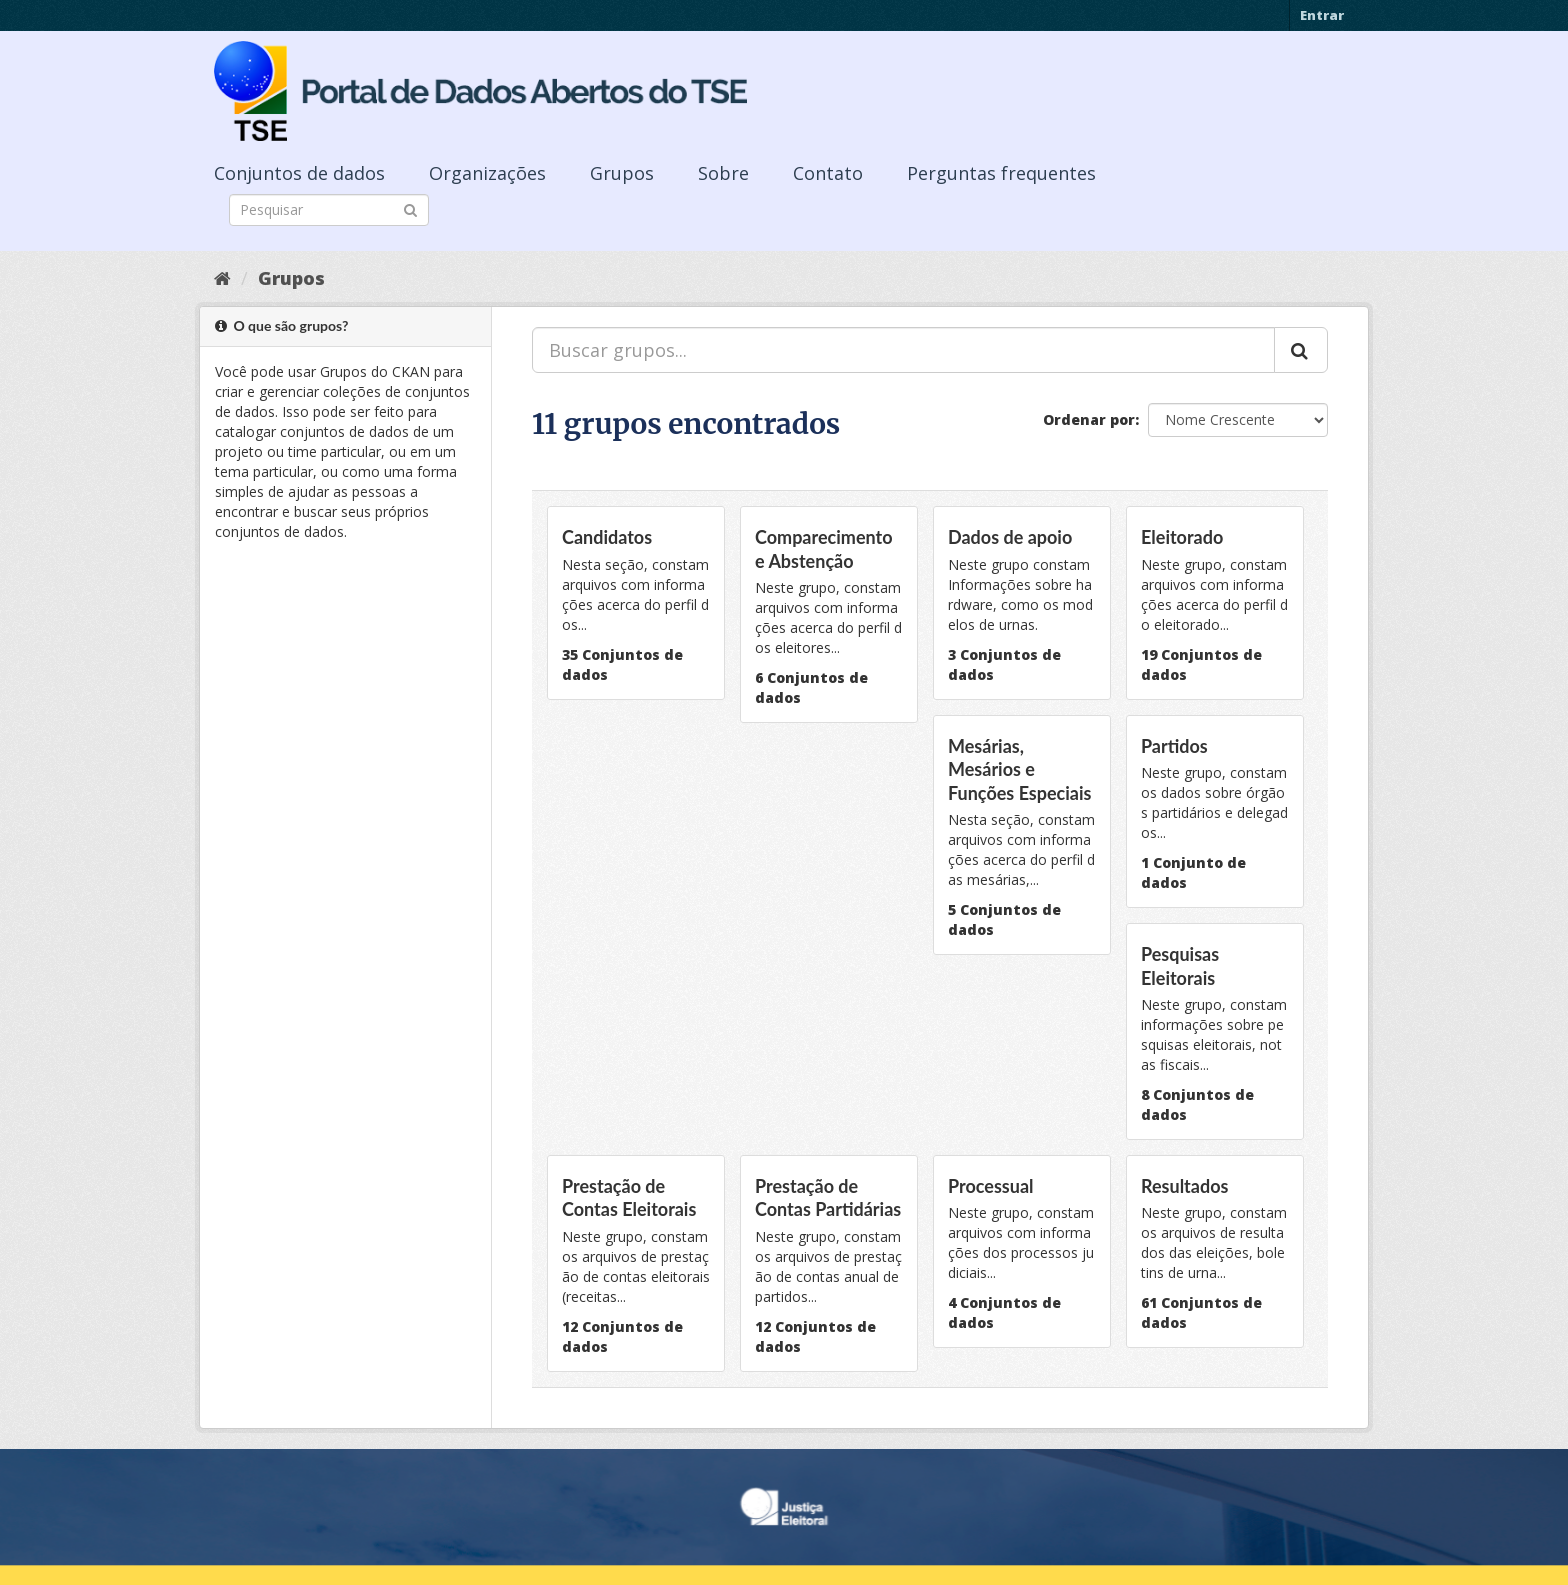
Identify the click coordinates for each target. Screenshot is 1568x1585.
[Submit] (410, 208)
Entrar (1322, 15)
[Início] (222, 278)
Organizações (487, 173)
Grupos (622, 173)
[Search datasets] (329, 210)
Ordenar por (1089, 419)
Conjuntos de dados (299, 173)
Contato (828, 173)
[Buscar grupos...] (903, 350)
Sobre (723, 173)
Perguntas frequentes (1001, 173)
